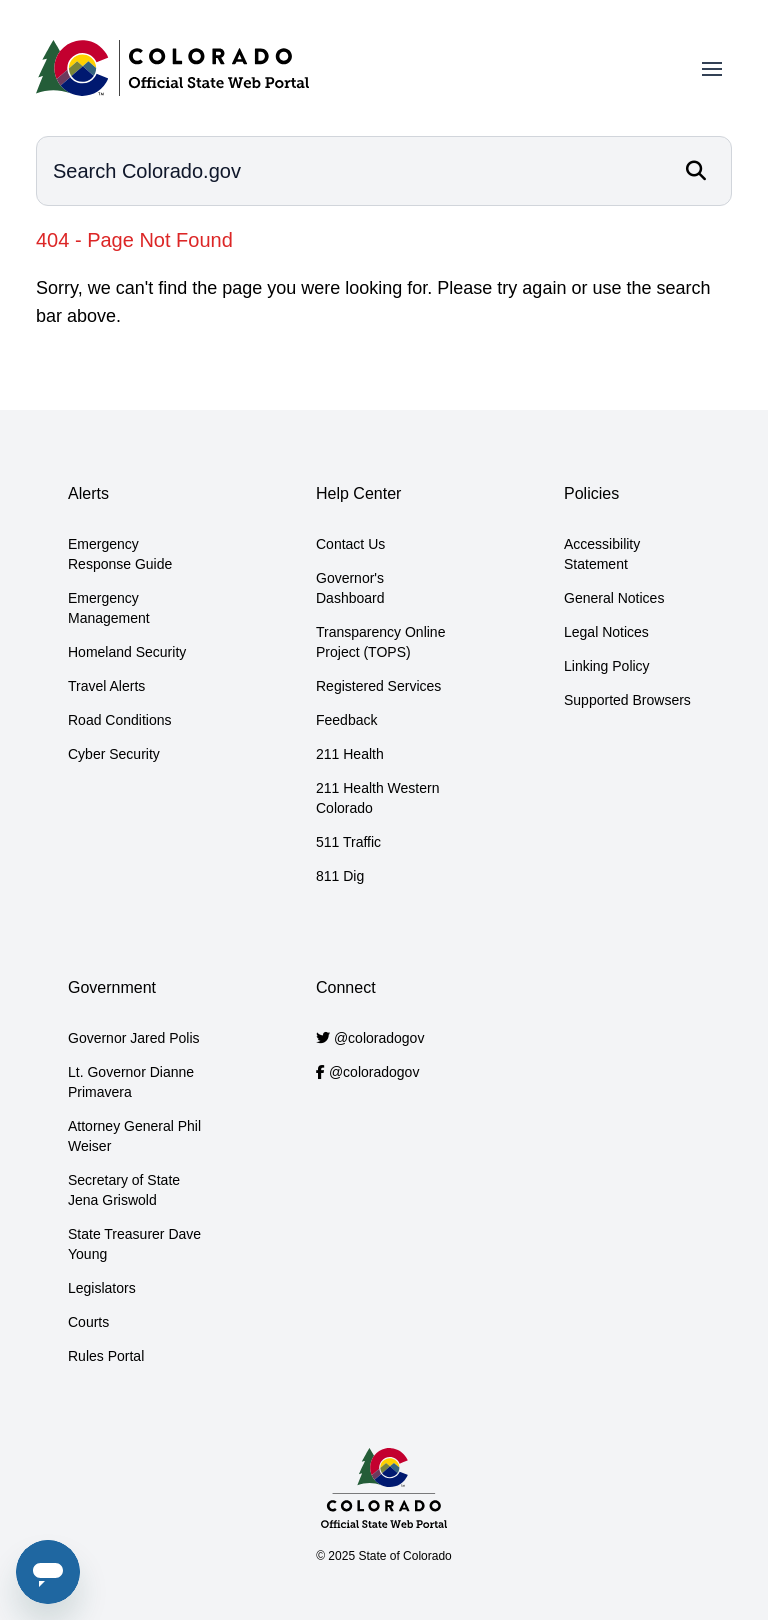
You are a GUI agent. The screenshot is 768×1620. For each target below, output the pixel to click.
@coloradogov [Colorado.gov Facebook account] (374, 1072)
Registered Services (378, 686)
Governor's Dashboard (350, 588)
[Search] (696, 171)
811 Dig (340, 876)
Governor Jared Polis (134, 1038)
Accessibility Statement (602, 554)
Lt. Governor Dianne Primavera (131, 1082)
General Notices (614, 598)
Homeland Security (127, 652)
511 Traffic (348, 842)
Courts (88, 1322)
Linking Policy (607, 666)
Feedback (346, 720)
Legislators (102, 1288)
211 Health (350, 754)
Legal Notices (606, 632)
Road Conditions (120, 720)
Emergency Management (109, 608)
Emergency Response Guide (120, 554)
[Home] (172, 68)
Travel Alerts (106, 686)
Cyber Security (114, 754)
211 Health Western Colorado (377, 798)
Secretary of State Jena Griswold (124, 1190)
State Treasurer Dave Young (134, 1244)
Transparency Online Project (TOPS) (380, 642)
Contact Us (350, 544)
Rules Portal (106, 1356)
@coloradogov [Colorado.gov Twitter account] (379, 1038)
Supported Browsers (627, 700)
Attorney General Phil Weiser (134, 1136)
